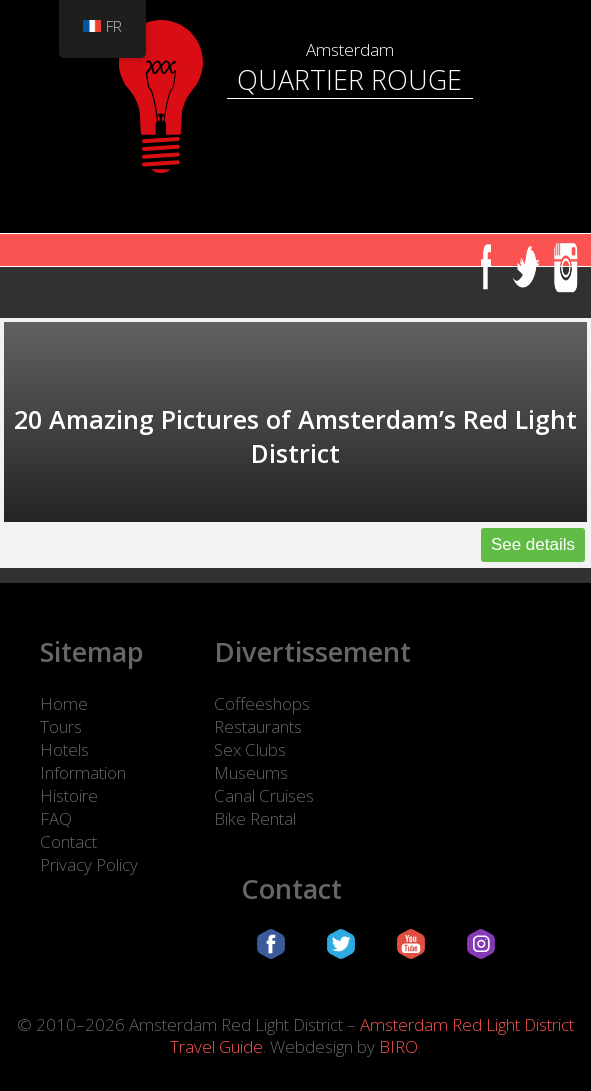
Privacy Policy (89, 864)
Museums (251, 772)
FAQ (56, 818)
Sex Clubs (250, 749)
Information (83, 772)
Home (64, 703)
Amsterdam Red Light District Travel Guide (372, 1035)
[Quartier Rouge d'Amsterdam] (295, 10)
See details (533, 544)
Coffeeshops (262, 703)
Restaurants (258, 726)
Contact (68, 841)
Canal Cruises (264, 795)
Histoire (69, 795)
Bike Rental (255, 818)
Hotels (64, 749)
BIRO (398, 1046)
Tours (61, 726)
